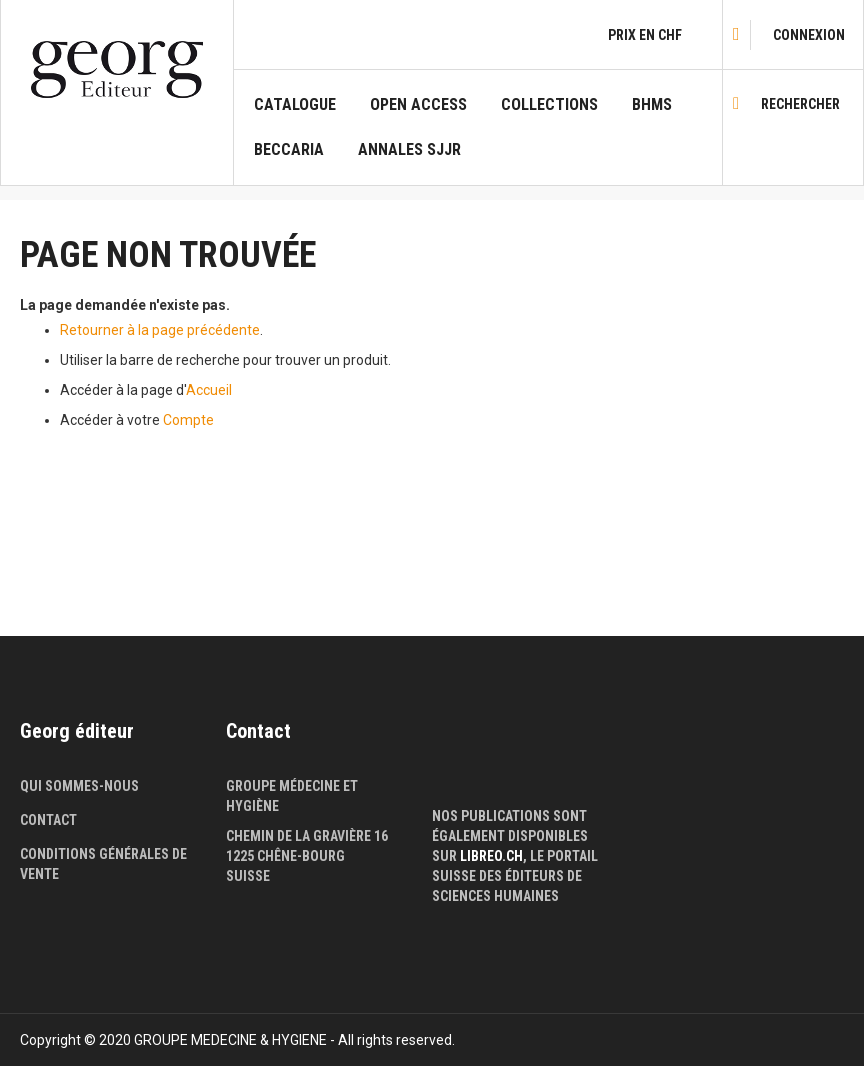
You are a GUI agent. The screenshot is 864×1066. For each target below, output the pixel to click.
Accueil (209, 390)
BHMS (652, 105)
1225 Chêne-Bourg (285, 856)
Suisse (248, 876)
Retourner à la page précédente (160, 330)
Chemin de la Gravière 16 (307, 836)
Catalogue (295, 105)
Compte (188, 420)
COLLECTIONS (549, 105)
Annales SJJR (409, 150)
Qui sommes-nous (79, 786)
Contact (48, 820)
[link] (809, 35)
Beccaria (289, 150)
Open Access (418, 105)
